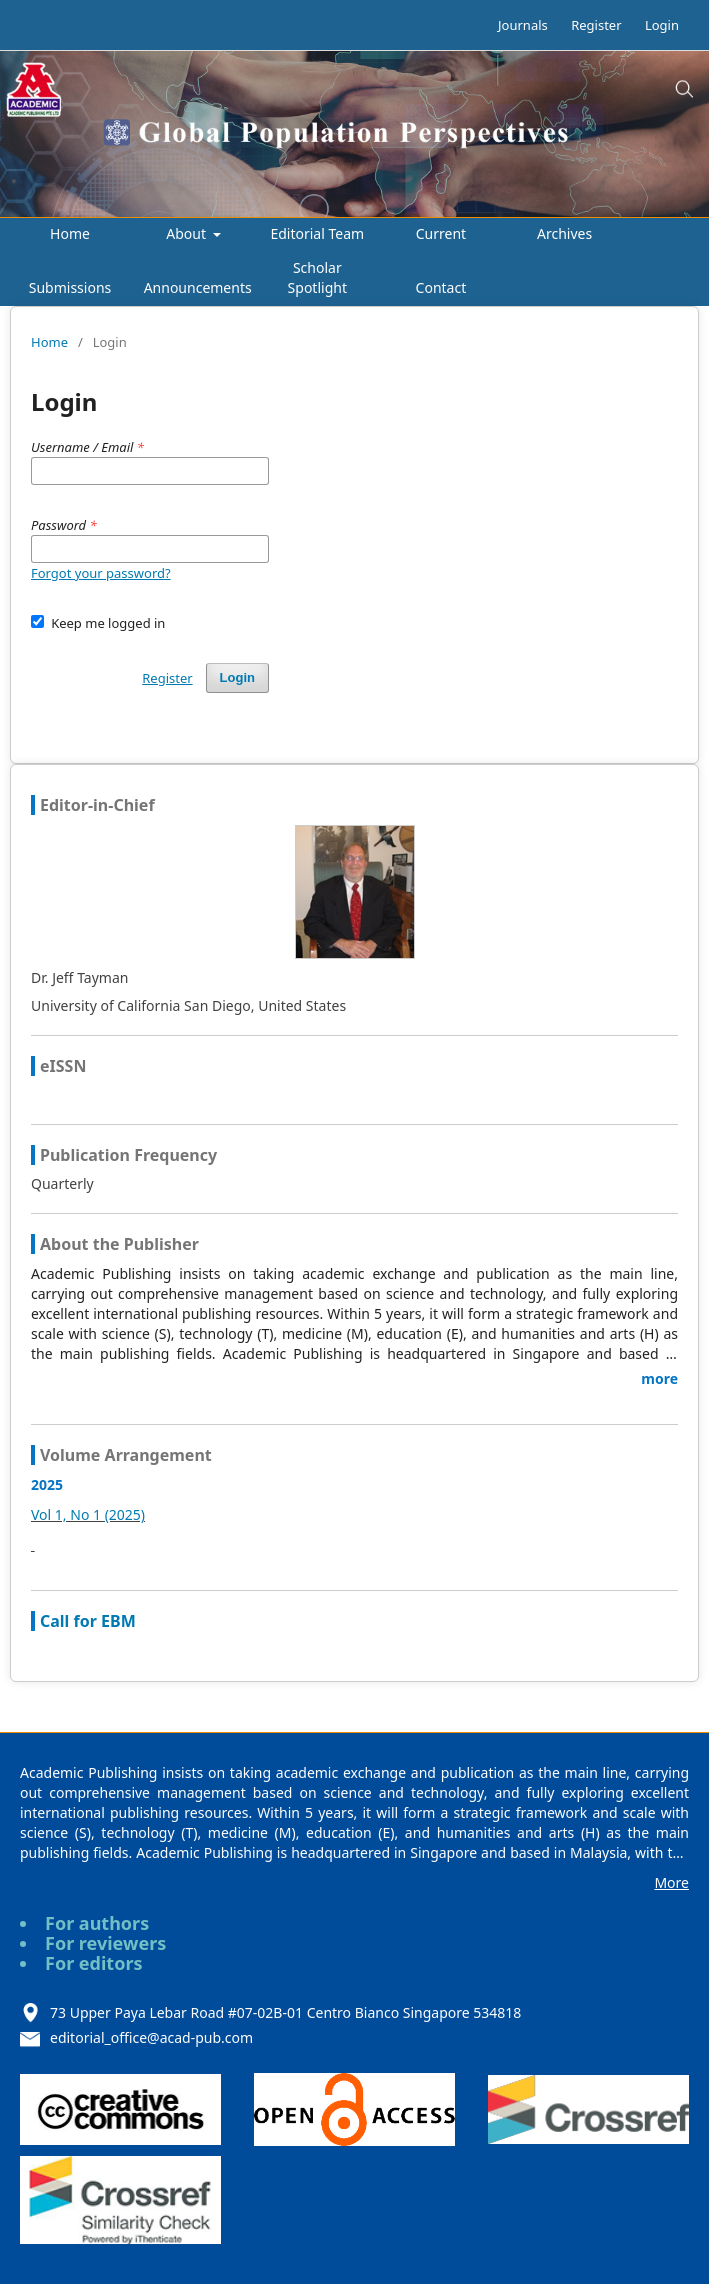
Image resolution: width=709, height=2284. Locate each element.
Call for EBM (88, 1621)
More (671, 1882)
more (659, 1378)
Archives (564, 233)
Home (70, 233)
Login (662, 25)
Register (596, 25)
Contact (441, 287)
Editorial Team (317, 233)
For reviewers (105, 1943)
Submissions (70, 287)
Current (441, 233)
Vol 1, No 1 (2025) (88, 1514)
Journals (523, 25)
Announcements (198, 287)
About (187, 233)
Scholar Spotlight (317, 277)
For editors (94, 1963)
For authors (97, 1923)
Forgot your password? (101, 573)
